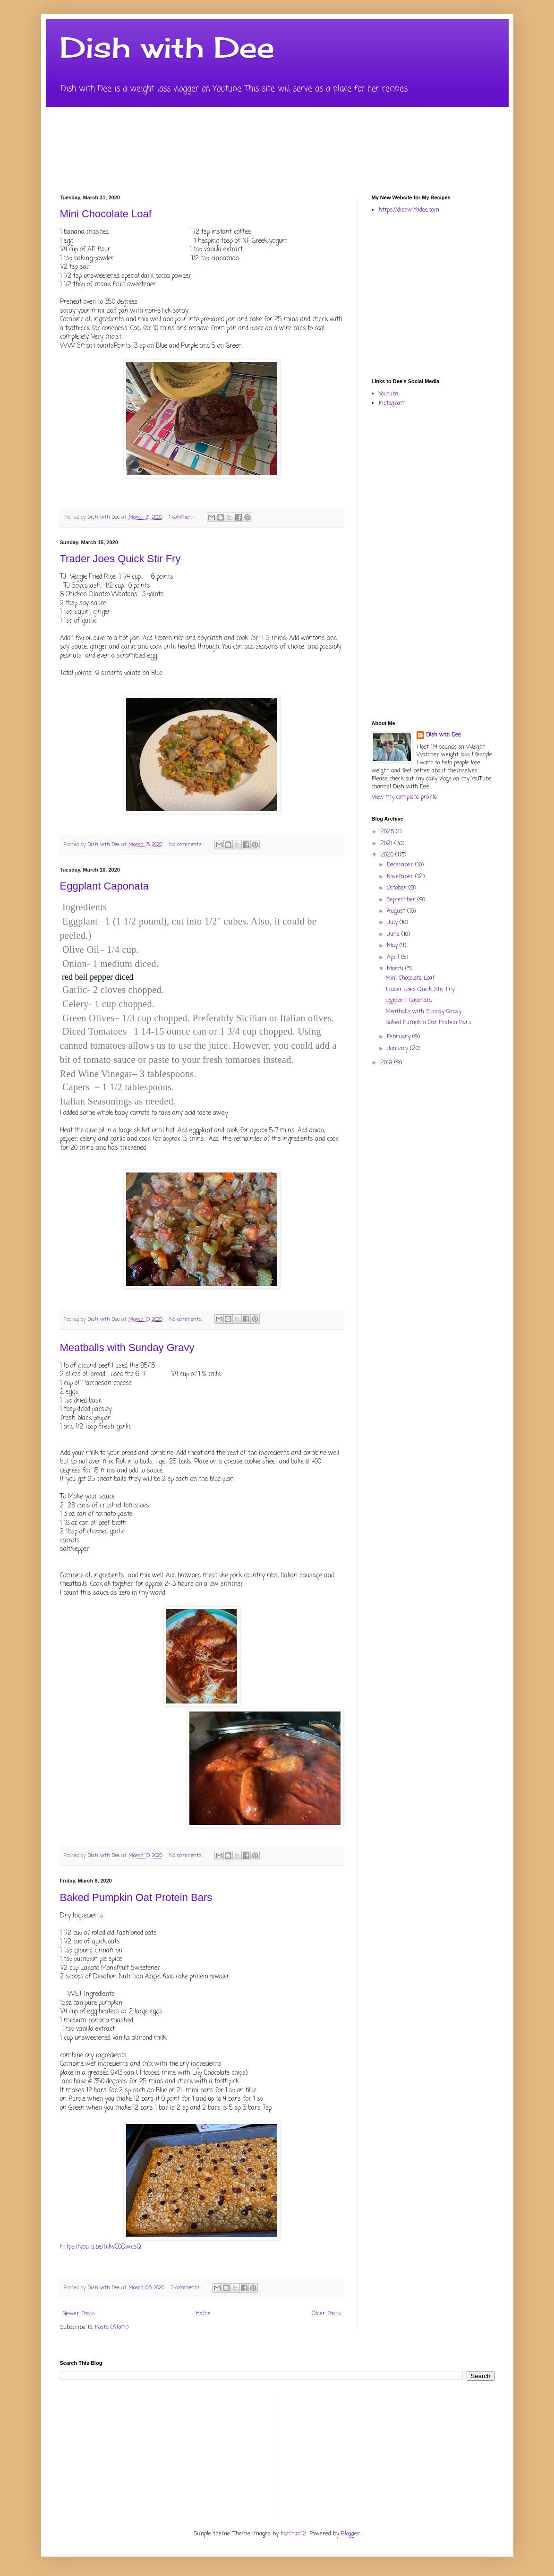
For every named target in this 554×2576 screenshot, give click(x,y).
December (401, 865)
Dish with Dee (167, 47)
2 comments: (187, 2288)
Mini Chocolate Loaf (106, 214)
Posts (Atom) (111, 2327)
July (393, 922)
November (401, 877)
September (402, 900)
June (394, 934)
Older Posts (326, 2314)
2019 (387, 1063)
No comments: (187, 844)
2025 (388, 832)
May (393, 945)
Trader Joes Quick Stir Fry (120, 559)
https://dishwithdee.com (409, 210)
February (399, 1037)
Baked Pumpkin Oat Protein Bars (136, 1897)
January (398, 1048)
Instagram (392, 403)
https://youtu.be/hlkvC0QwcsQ (100, 2246)
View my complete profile (404, 797)
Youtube (389, 394)
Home (203, 2314)
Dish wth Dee (443, 735)
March (396, 969)
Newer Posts (78, 2314)
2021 (387, 843)
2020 (387, 855)
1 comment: (183, 517)
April (394, 957)
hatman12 (294, 2534)
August (397, 911)
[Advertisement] (463, 295)
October (398, 888)
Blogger (350, 2534)
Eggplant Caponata (104, 886)
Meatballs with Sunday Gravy (127, 1347)
